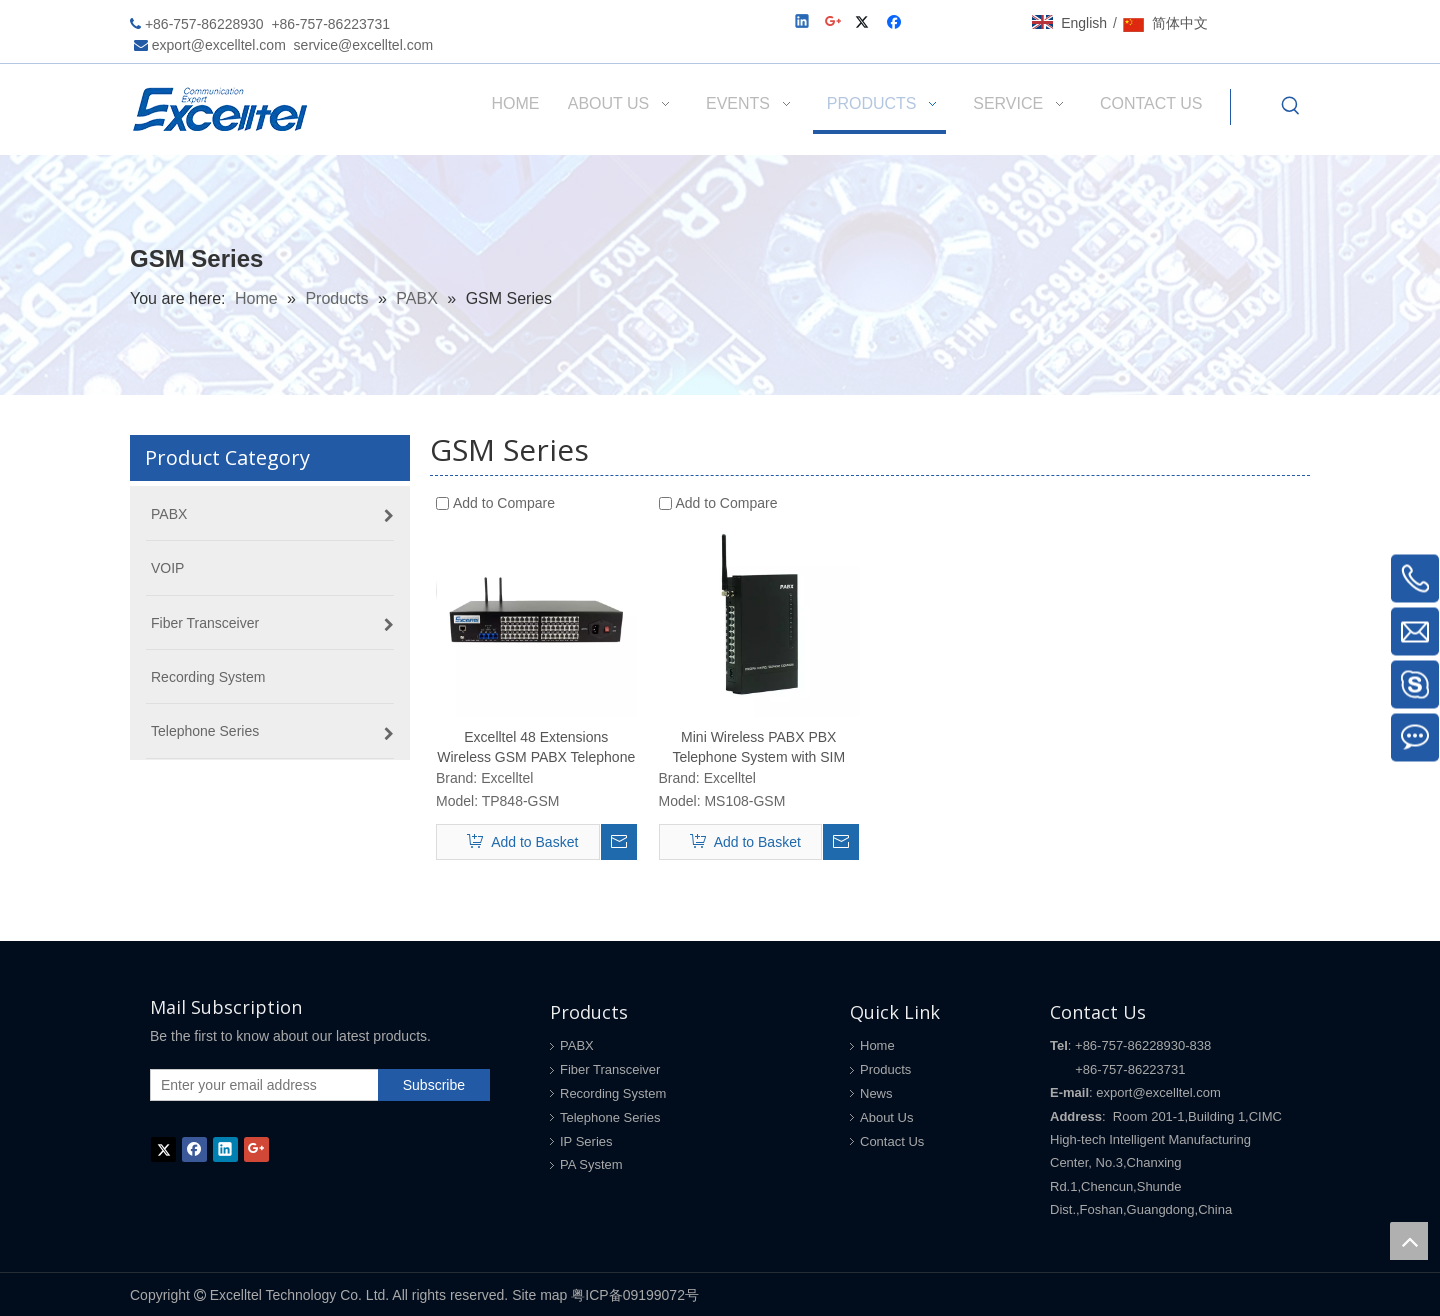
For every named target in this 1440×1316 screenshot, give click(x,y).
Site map (539, 1295)
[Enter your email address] (260, 1085)
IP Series (586, 1141)
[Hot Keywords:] (1291, 107)
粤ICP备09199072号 (635, 1295)
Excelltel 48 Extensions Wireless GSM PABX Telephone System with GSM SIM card (536, 748)
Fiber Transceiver (610, 1069)
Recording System (613, 1093)
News (876, 1093)
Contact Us (892, 1141)
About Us (886, 1117)
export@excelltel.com (219, 45)
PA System (591, 1164)
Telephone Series (610, 1117)
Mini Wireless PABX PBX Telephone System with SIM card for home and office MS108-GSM (758, 748)
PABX (577, 1045)
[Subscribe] (434, 1085)
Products (885, 1069)
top (1409, 1241)
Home (877, 1045)
